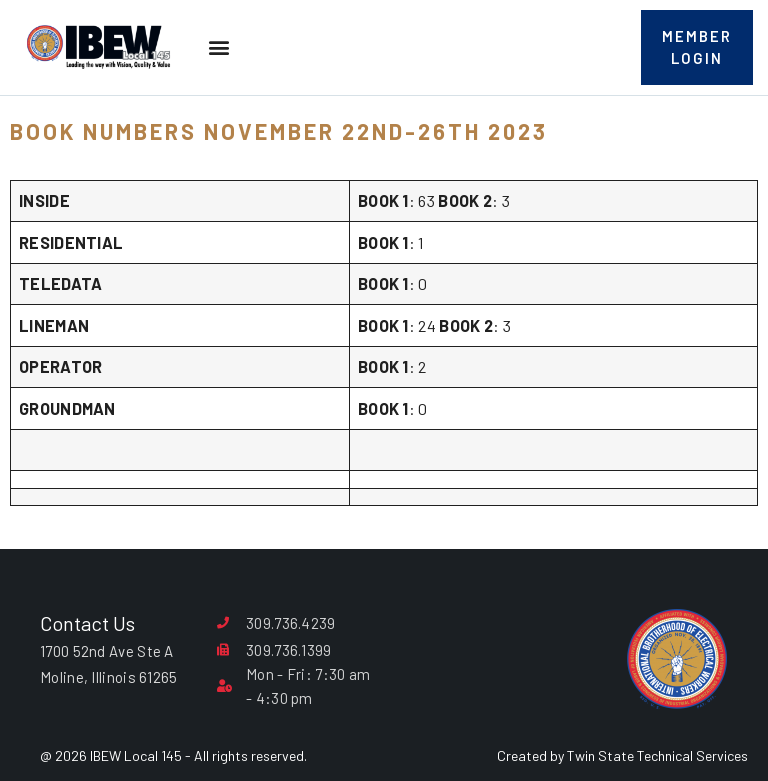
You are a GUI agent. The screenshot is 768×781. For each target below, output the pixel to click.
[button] (218, 52)
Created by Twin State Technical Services (622, 755)
